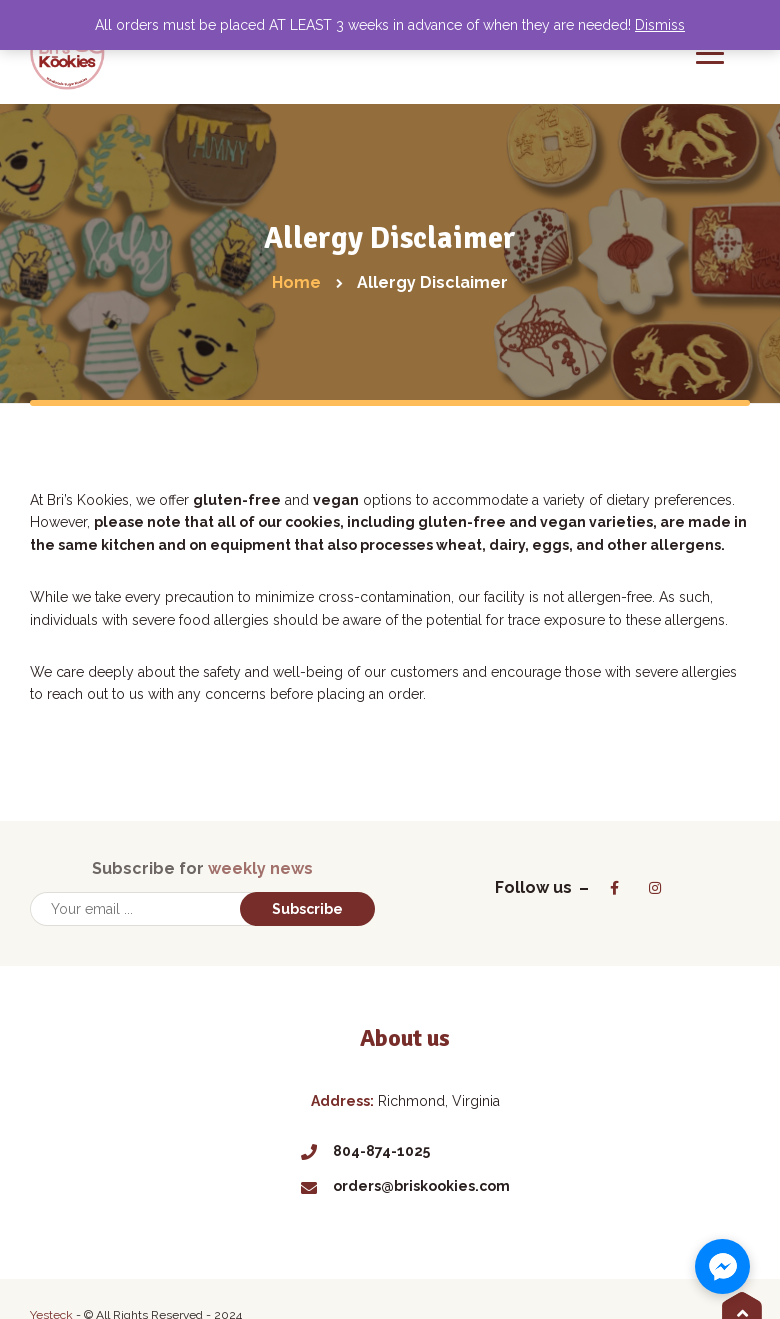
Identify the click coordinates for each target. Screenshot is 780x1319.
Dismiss (660, 25)
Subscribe (307, 909)
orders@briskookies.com (405, 1186)
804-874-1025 (365, 1151)
